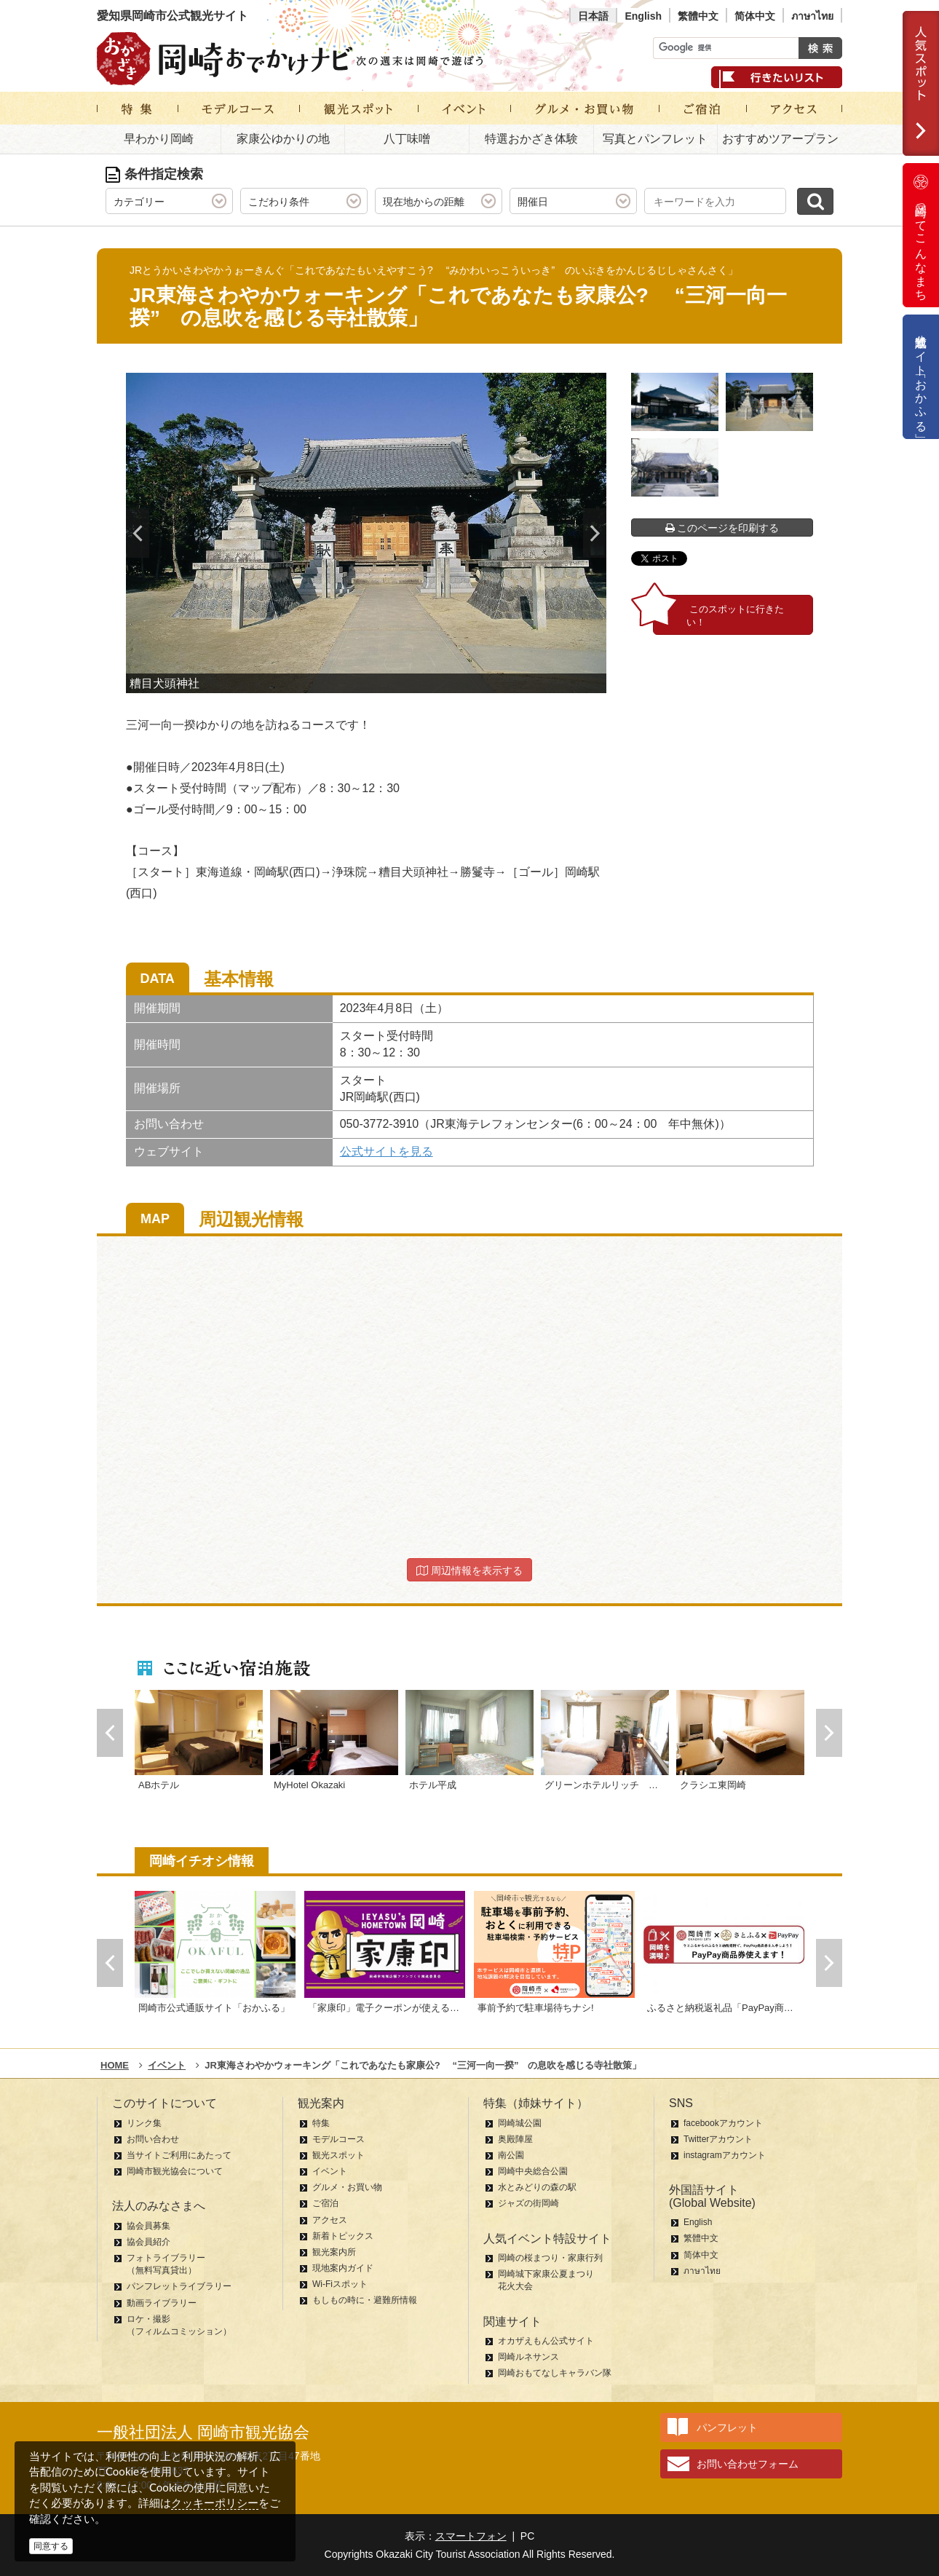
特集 (321, 2123)
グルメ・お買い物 (347, 2187)
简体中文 (754, 16)
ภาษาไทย (812, 16)
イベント (329, 2171)
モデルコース (338, 2139)
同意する (50, 2546)
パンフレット (727, 2427)
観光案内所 (334, 2252)
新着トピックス (342, 2236)
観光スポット (338, 2155)
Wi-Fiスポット (340, 2284)
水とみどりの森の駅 (537, 2187)
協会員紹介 (148, 2242)
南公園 (511, 2155)
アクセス (329, 2220)
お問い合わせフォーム (748, 2464)
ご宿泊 (325, 2203)
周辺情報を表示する (469, 1570)
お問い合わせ (153, 2139)
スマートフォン (471, 2536)
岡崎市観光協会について (175, 2171)
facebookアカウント (723, 2123)
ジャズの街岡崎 (528, 2203)
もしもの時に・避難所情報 (364, 2300)
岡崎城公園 (520, 2123)
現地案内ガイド (342, 2268)
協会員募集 (148, 2226)
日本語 (593, 16)
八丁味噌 (407, 139)
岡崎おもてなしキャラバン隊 (554, 2373)
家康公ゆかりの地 (283, 139)
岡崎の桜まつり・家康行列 (550, 2258)
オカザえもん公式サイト (546, 2341)
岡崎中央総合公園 (533, 2171)
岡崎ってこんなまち (921, 235)
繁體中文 (698, 16)
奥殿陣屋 (515, 2139)
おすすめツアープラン (780, 139)
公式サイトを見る (386, 1151)
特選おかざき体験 (531, 139)
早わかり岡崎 (159, 139)
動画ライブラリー (162, 2303)
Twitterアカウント (718, 2139)
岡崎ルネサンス (528, 2357)
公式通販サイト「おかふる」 (921, 376)
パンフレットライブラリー (179, 2286)
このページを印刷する (722, 528)
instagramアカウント (725, 2155)
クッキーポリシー (214, 2503)
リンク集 (144, 2123)
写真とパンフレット (655, 139)
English (643, 16)
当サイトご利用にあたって (179, 2155)
